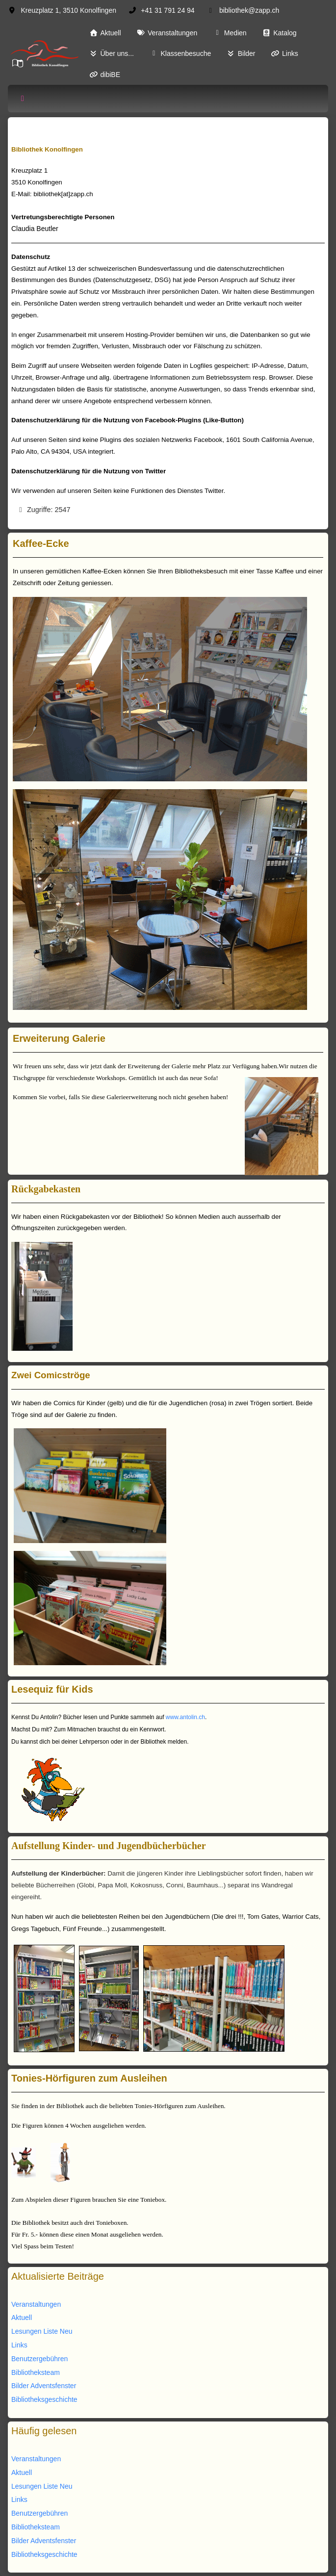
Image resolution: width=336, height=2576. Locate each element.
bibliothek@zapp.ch (249, 10)
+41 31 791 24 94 (167, 10)
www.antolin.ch (185, 1717)
